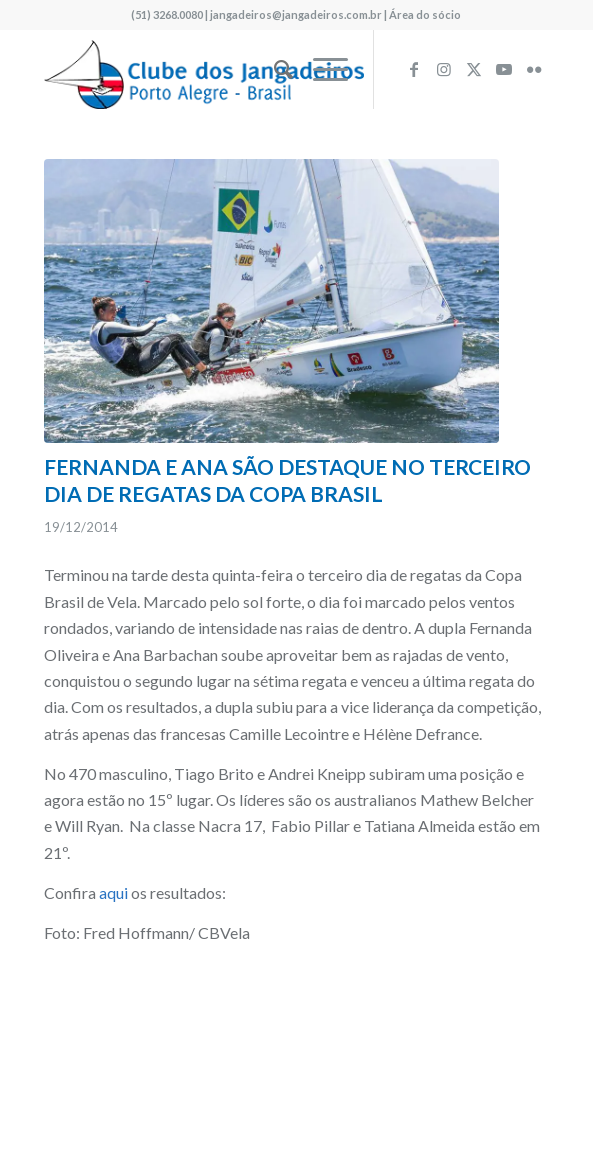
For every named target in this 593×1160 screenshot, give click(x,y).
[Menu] (320, 69)
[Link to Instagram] (444, 69)
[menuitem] (273, 69)
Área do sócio (425, 14)
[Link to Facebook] (414, 69)
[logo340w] (245, 69)
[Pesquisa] (273, 69)
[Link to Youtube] (504, 69)
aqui (113, 892)
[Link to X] (474, 69)
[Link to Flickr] (534, 69)
